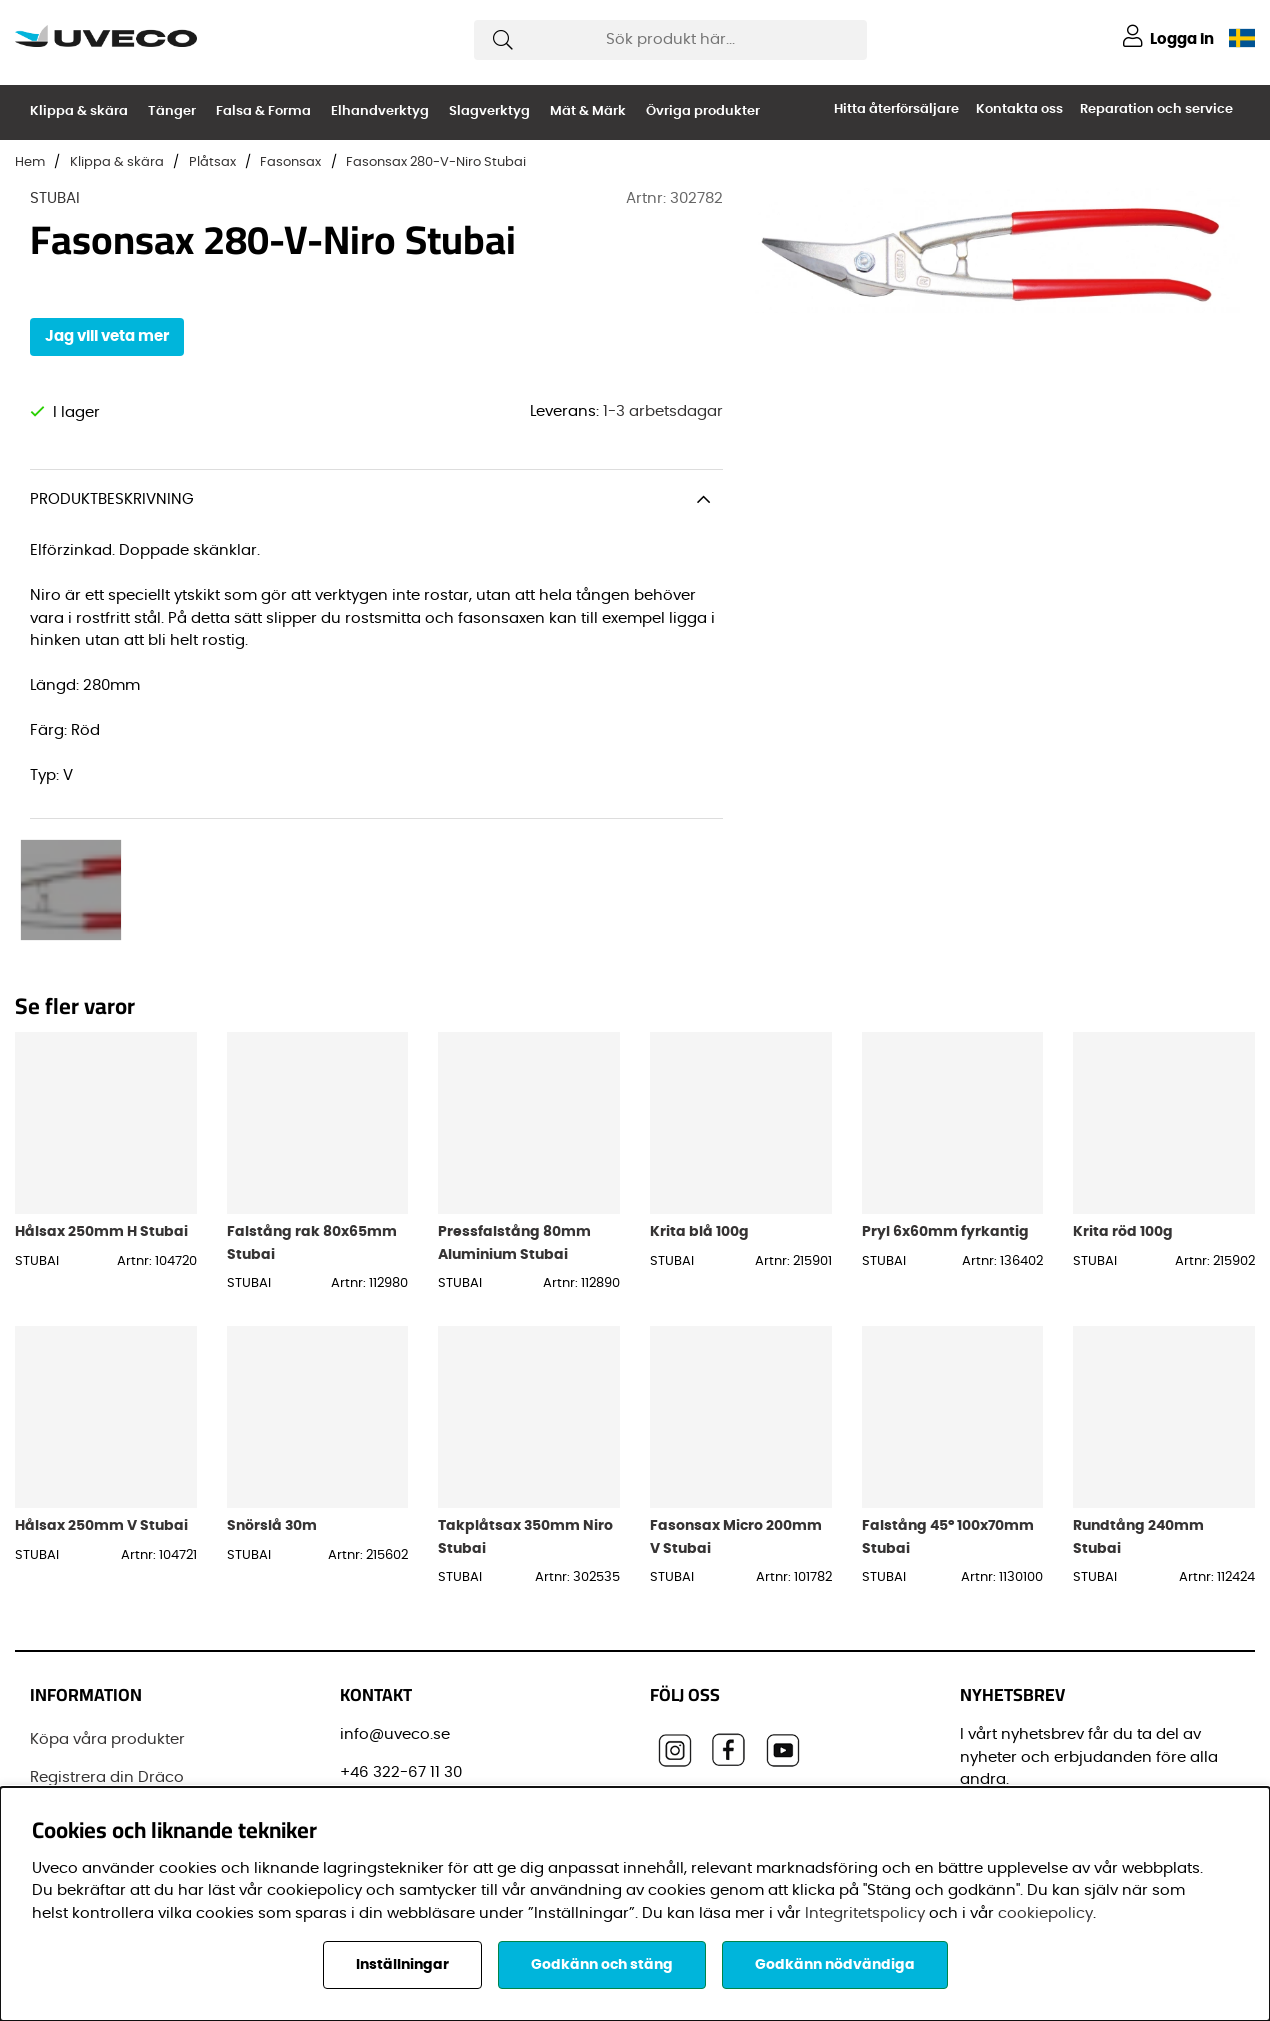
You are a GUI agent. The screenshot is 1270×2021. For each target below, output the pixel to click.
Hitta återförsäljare (896, 109)
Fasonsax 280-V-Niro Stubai (436, 162)
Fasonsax (290, 162)
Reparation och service (1156, 109)
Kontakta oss (1019, 109)
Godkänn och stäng (602, 1965)
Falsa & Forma (263, 111)
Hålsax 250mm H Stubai (101, 1089)
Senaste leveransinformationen (148, 1672)
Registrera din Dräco (107, 1635)
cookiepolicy (1045, 1913)
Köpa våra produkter (107, 1597)
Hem (30, 162)
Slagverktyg (489, 111)
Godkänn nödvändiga (835, 1965)
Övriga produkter (703, 111)
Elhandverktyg (380, 111)
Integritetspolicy (865, 1913)
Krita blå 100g (699, 1089)
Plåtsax (212, 162)
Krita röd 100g (1123, 1089)
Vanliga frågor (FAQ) (108, 1710)
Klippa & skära (79, 111)
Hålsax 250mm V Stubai (101, 1383)
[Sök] (670, 40)
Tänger (172, 111)
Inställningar (402, 1965)
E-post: (994, 1690)
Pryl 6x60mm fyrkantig (945, 1089)
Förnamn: (1001, 1780)
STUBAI (55, 198)
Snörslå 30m (272, 1383)
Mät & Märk (588, 111)
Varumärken (77, 1747)
